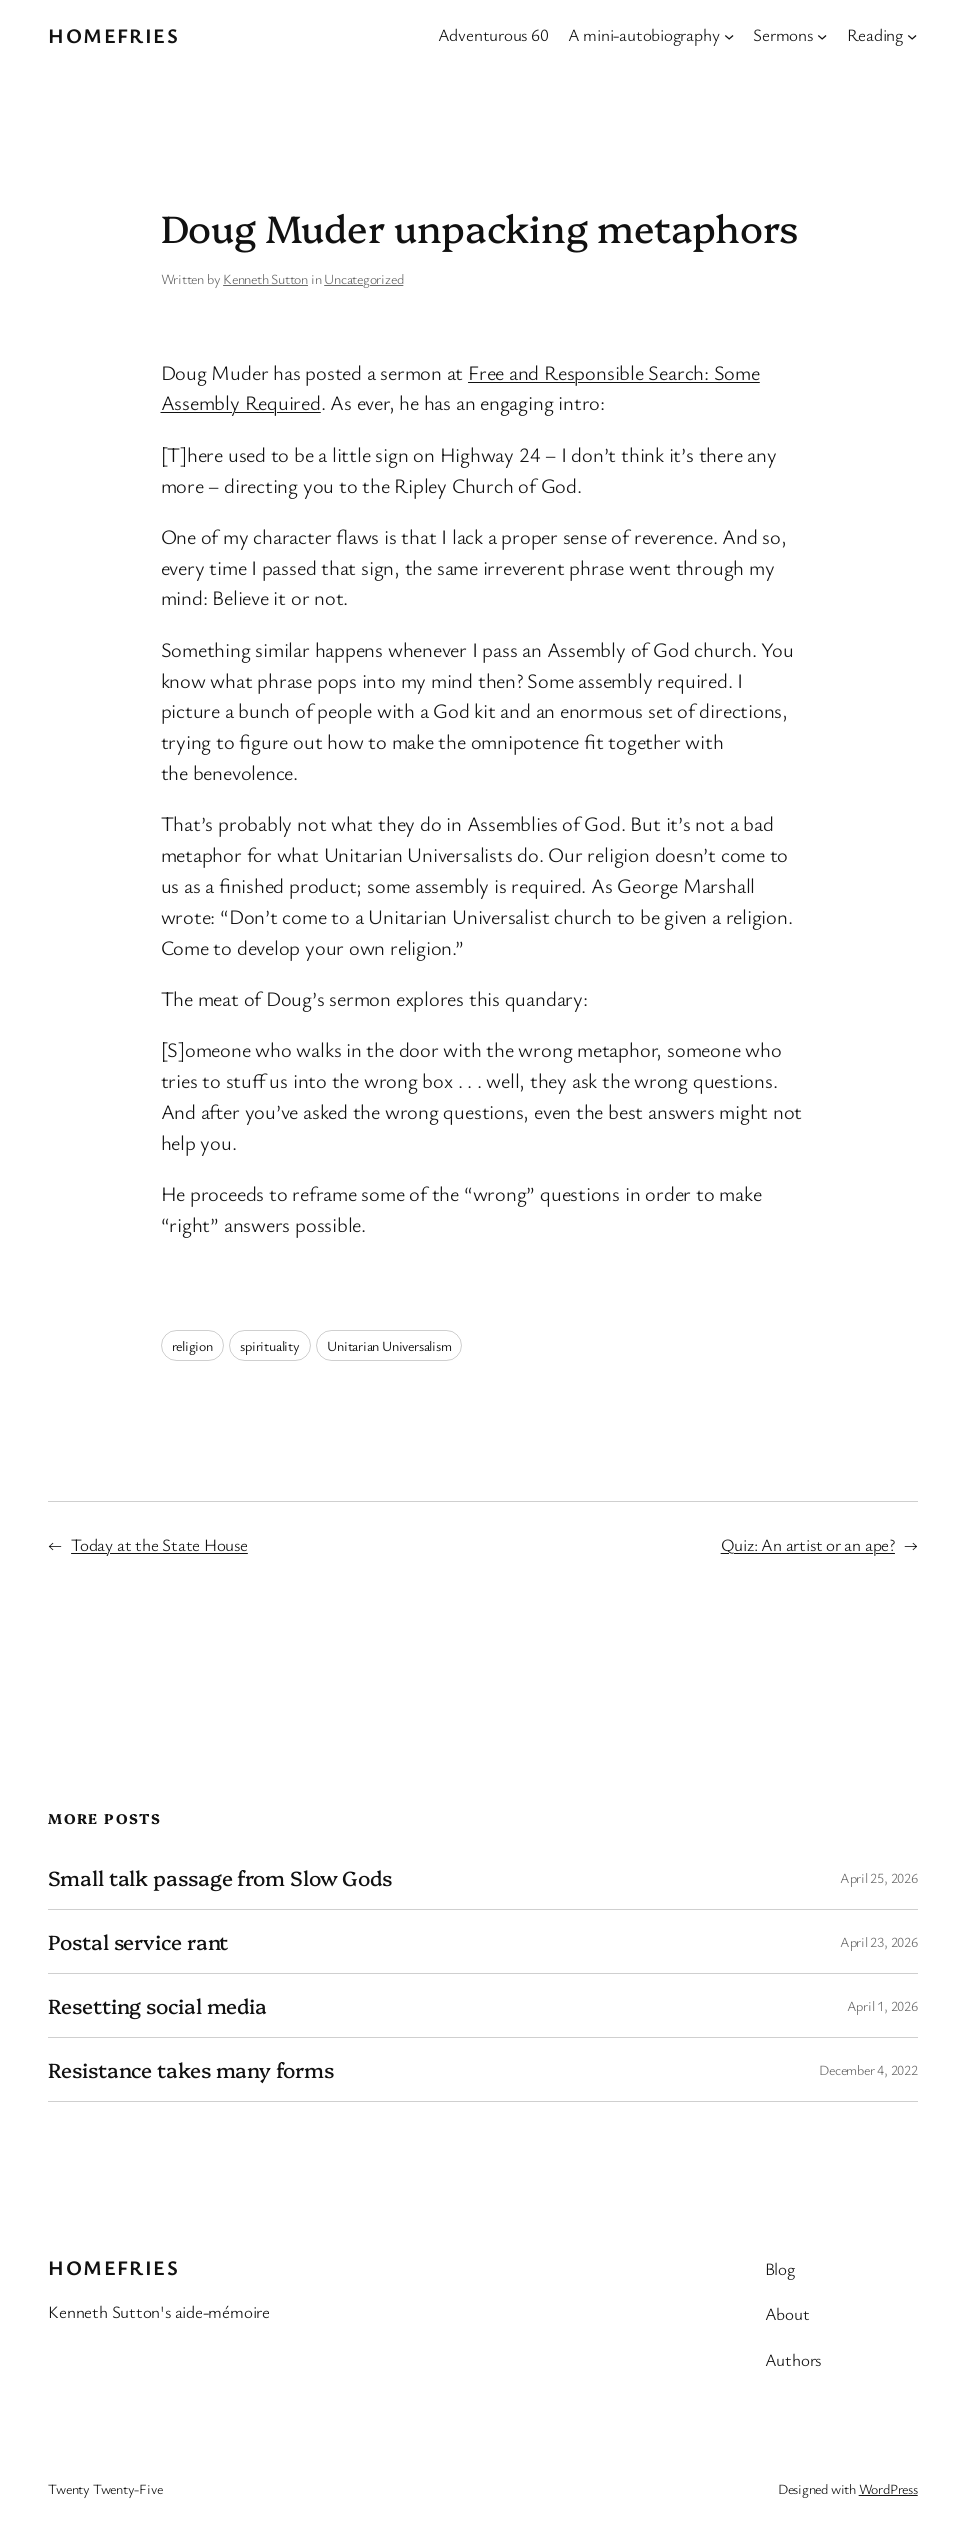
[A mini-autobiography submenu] (729, 35)
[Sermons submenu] (822, 35)
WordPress (888, 2488)
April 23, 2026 (879, 1941)
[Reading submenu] (912, 35)
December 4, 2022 (868, 2069)
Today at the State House (159, 1544)
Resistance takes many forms (190, 2069)
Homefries (113, 35)
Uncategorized (363, 278)
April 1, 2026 (882, 2005)
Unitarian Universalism (389, 1345)
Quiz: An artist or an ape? (808, 1544)
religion (192, 1345)
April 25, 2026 (879, 1877)
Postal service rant (138, 1941)
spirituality (269, 1345)
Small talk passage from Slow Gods (220, 1877)
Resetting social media (157, 2005)
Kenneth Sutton (265, 278)
